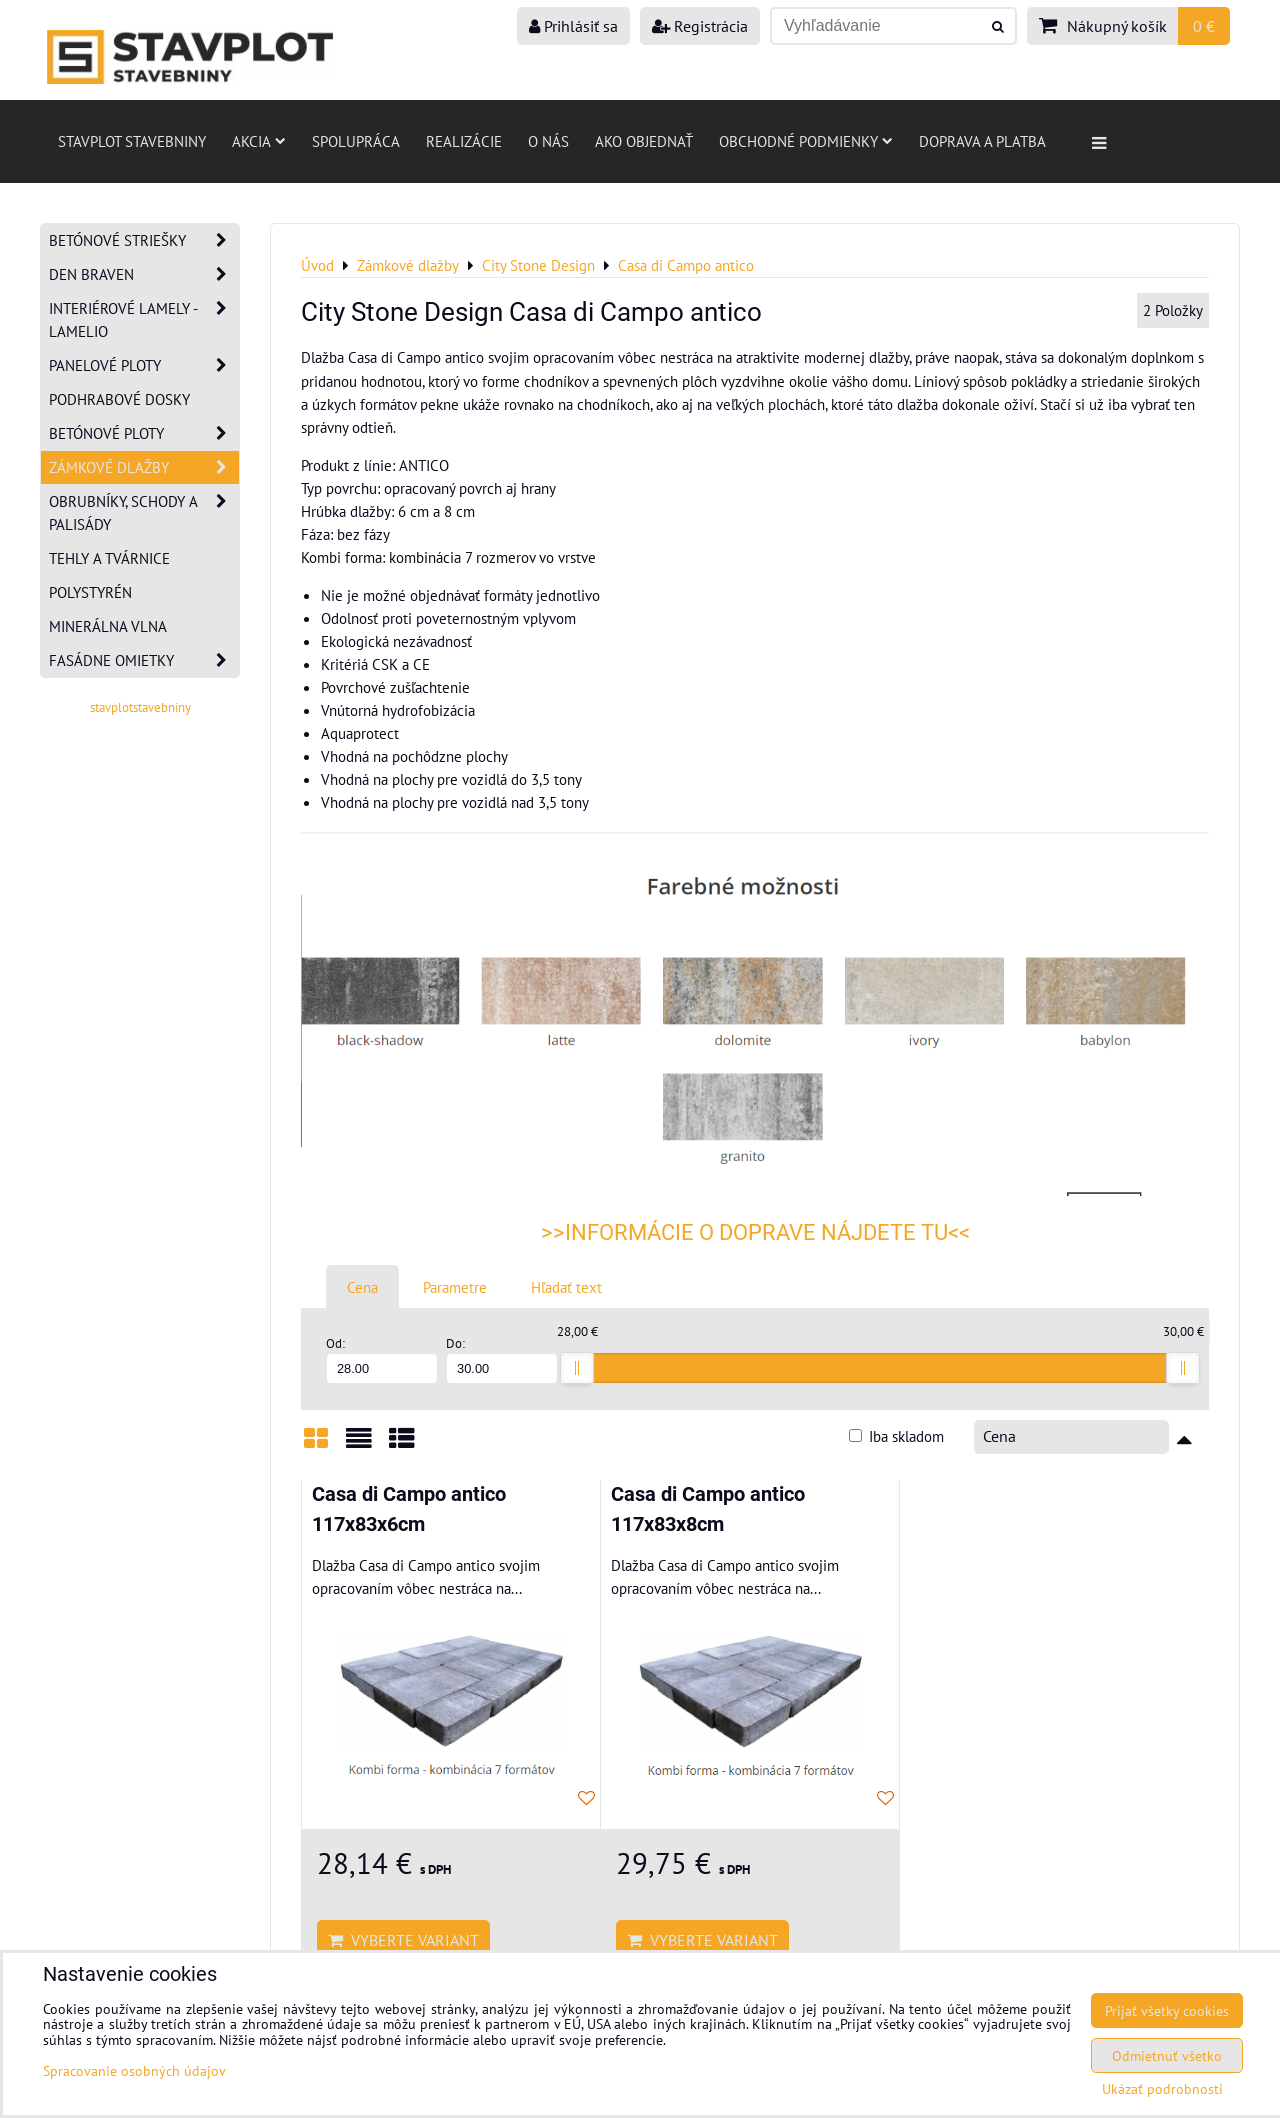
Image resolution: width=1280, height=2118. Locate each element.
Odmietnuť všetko (1167, 2055)
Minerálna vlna (108, 626)
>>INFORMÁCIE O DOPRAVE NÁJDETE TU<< (755, 1232)
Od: (382, 1359)
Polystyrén (90, 592)
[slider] (577, 1368)
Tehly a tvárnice (109, 558)
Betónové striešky (144, 240)
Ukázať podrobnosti (1162, 2089)
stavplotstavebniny (140, 707)
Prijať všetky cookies (1167, 2010)
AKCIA (259, 141)
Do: (502, 1359)
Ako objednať (644, 141)
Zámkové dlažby (144, 467)
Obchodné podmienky (806, 141)
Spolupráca (356, 141)
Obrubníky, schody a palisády (144, 513)
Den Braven (144, 274)
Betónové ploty (144, 433)
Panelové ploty (144, 365)
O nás (548, 141)
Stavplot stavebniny (132, 141)
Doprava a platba (982, 141)
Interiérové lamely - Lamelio (144, 320)
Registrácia (700, 26)
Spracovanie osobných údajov (134, 2070)
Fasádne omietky (144, 660)
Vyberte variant (403, 1940)
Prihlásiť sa (573, 26)
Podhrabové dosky (119, 399)
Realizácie (464, 141)
